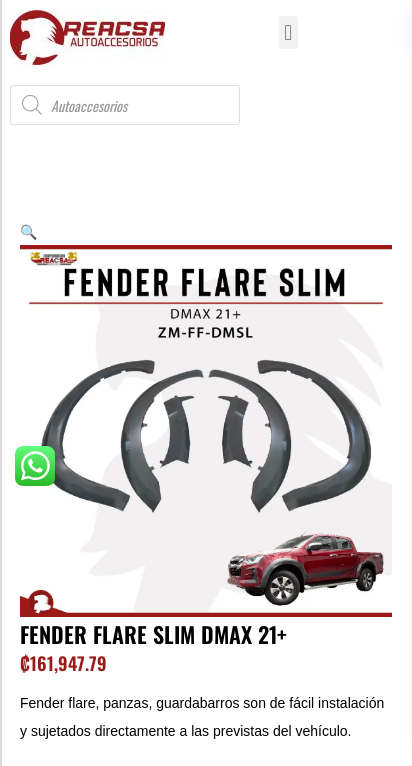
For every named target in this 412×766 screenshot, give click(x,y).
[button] (288, 32)
